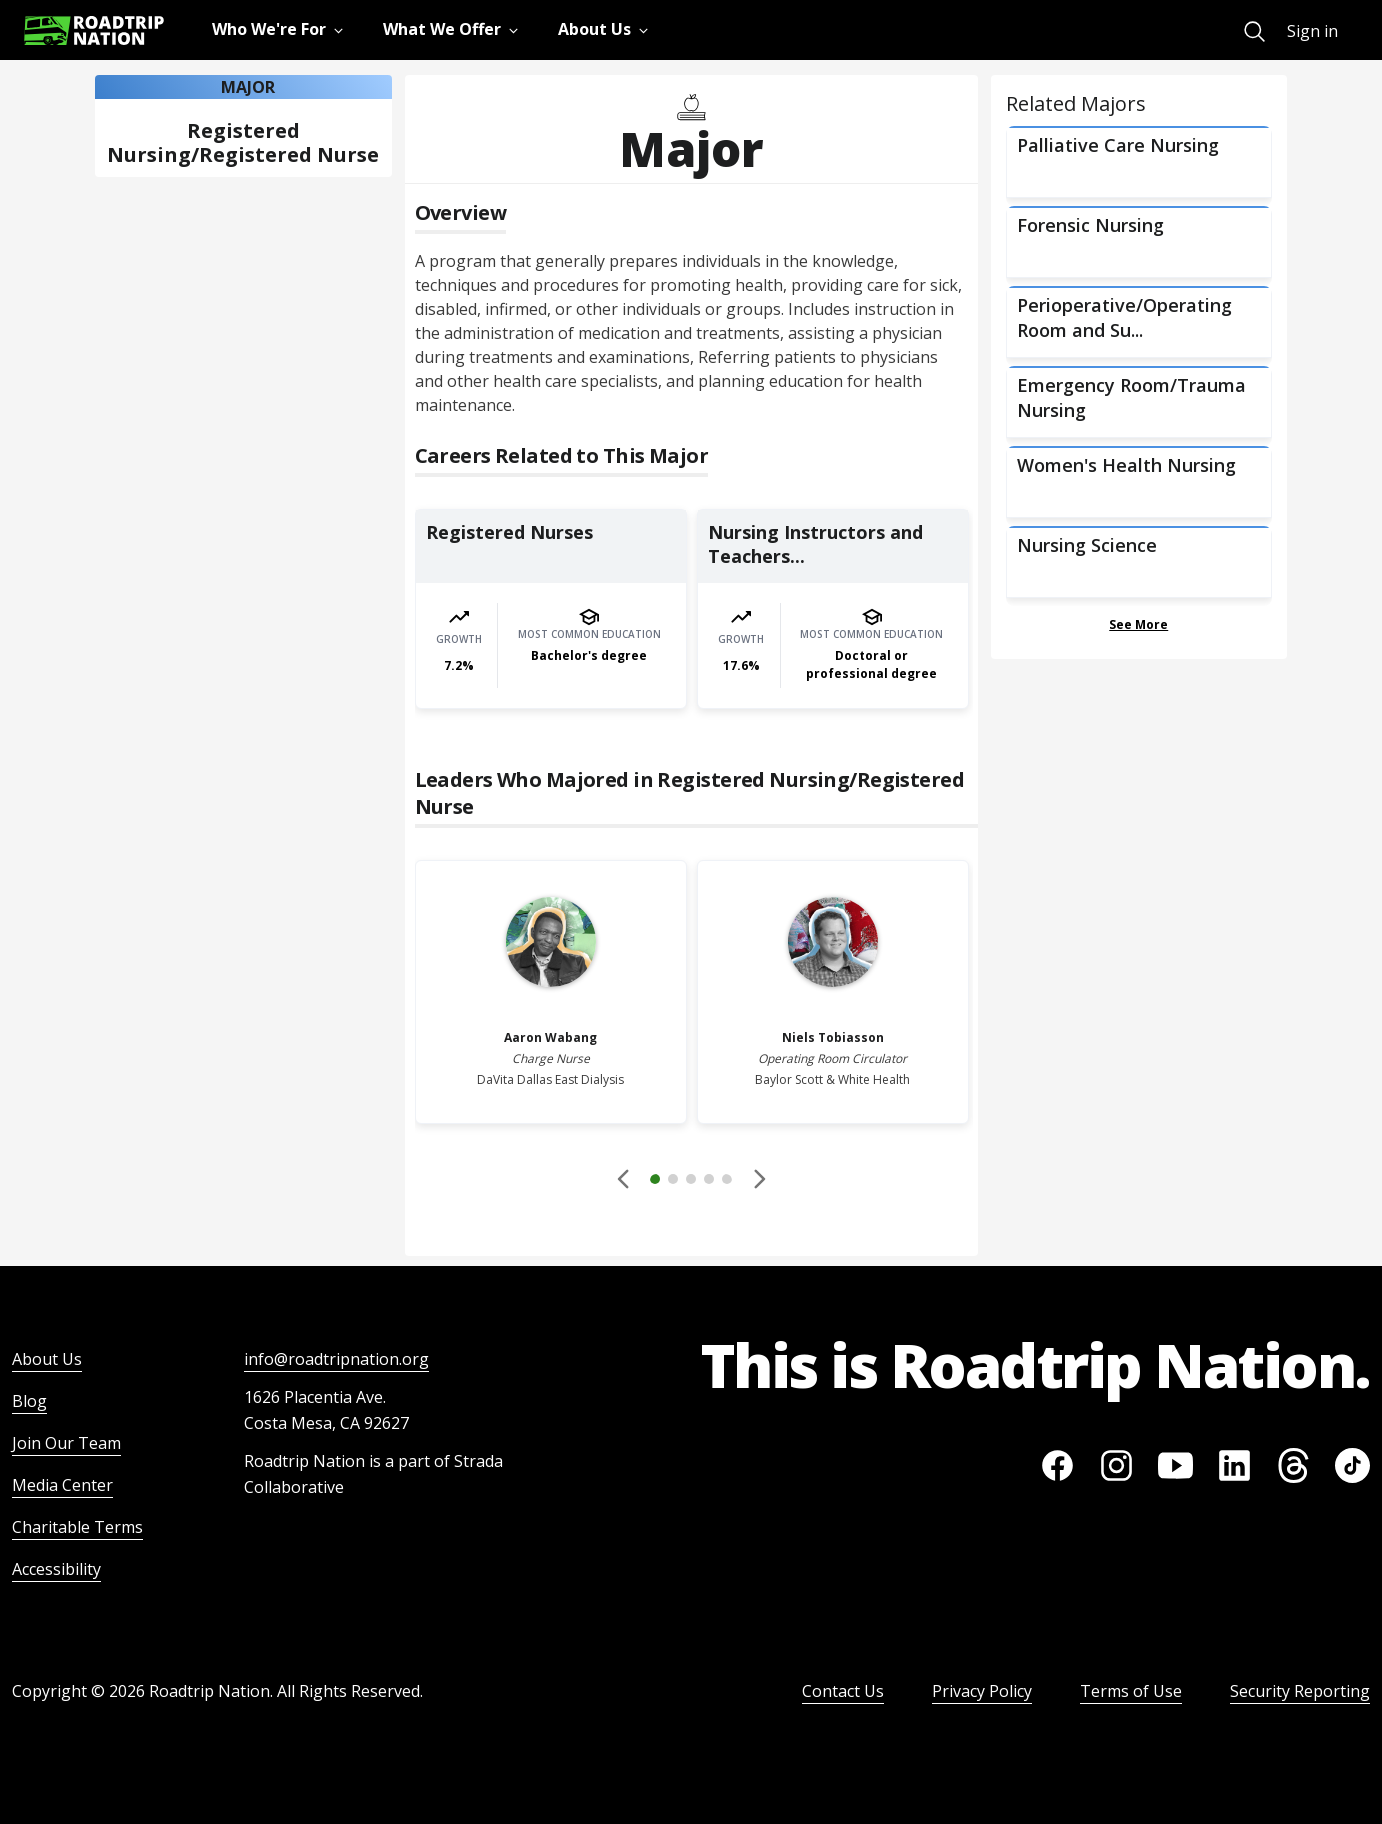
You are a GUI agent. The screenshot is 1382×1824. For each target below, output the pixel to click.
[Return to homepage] (94, 30)
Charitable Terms (77, 1527)
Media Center (62, 1485)
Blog (29, 1401)
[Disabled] (624, 1179)
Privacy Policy (982, 1691)
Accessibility (56, 1569)
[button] (691, 1182)
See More (1138, 624)
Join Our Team (66, 1443)
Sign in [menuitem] (1312, 31)
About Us (47, 1359)
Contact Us (843, 1691)
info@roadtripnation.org (336, 1359)
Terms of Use (1131, 1691)
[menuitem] (1254, 31)
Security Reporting (1300, 1691)
